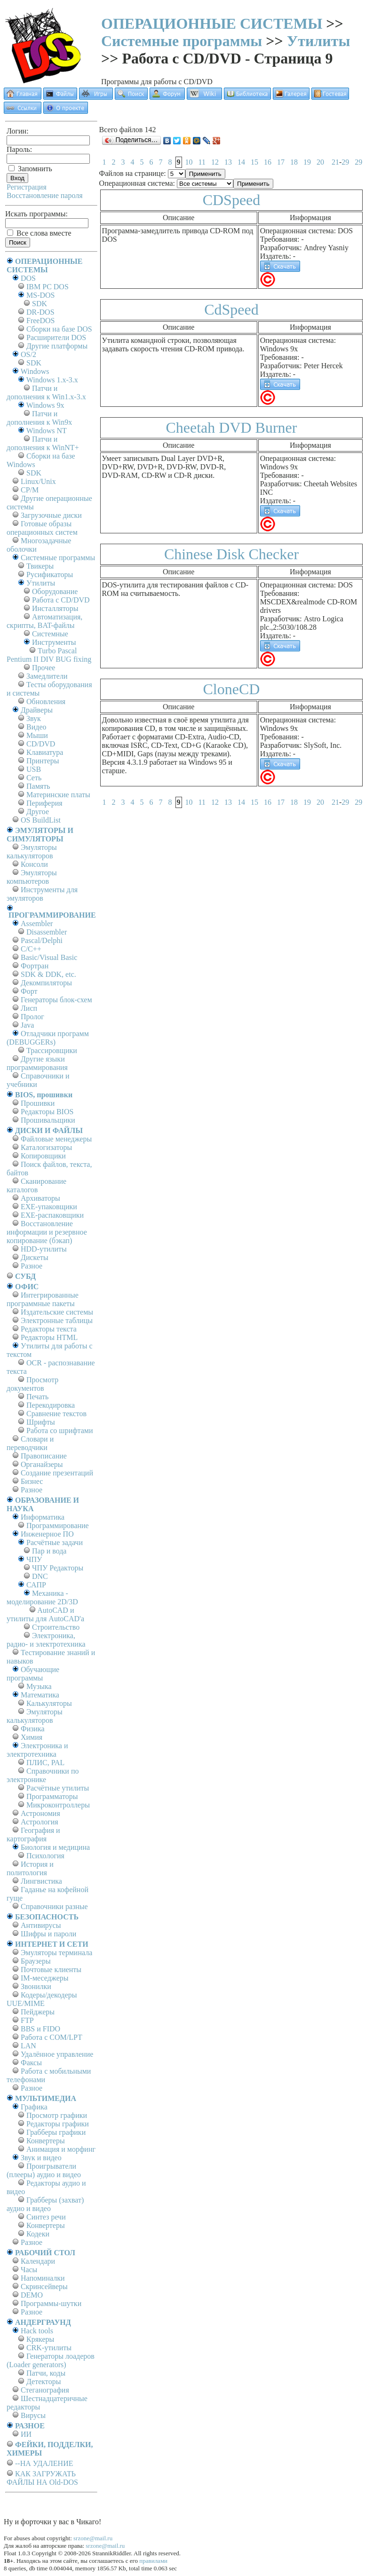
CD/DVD (40, 744)
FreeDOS (40, 321)
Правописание (44, 1456)
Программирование (57, 1526)
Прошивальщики (48, 1120)
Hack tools (37, 2331)
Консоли (34, 864)
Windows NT (46, 431)
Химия (31, 1737)
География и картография (33, 1834)
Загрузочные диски (51, 515)
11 (202, 162)
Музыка (39, 1686)
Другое (37, 812)
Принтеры (42, 761)
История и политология (30, 1868)
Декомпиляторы (46, 983)
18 (294, 162)
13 (228, 162)
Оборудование (55, 591)
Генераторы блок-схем (56, 1000)
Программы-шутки (51, 2303)
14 (241, 162)
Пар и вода (49, 1551)
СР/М (30, 490)
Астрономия (40, 1813)
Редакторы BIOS (47, 1112)
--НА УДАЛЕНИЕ (44, 2463)
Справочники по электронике (43, 1775)
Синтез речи (46, 2217)
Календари (38, 2261)
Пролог (32, 1017)
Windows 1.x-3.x (52, 380)
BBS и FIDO (40, 2029)
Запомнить (30, 169)
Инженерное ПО (47, 1534)
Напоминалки (43, 2278)
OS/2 (28, 354)
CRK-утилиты (48, 2348)
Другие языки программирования (37, 1063)
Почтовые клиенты (51, 1970)
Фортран (34, 966)
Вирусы (33, 2415)
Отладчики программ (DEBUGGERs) (48, 1038)
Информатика (42, 1517)
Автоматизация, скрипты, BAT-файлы (44, 621)
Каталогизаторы (46, 1147)
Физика (33, 1729)
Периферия (44, 803)
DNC (40, 1576)
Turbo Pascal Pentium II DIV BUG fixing (49, 655)
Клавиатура (44, 752)
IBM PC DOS (47, 287)
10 (189, 162)
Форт (29, 991)
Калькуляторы (49, 1703)
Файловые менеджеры (56, 1139)
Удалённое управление (57, 2054)
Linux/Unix (38, 481)
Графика (34, 2107)
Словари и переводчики (30, 1443)
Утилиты (318, 40)
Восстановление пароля (45, 195)
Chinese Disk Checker (231, 554)
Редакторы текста (49, 1329)
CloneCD (231, 689)
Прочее (43, 668)
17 (281, 162)
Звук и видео (41, 2158)
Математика (40, 1695)
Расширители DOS (56, 337)
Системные (50, 634)
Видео (36, 727)
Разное (31, 1266)
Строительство (55, 1627)
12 (215, 162)
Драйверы (37, 710)
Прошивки (38, 1103)
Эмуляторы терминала (56, 1953)
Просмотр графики (56, 2115)
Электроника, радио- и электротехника (46, 1640)
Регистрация (27, 187)
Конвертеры (45, 2141)
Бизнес (32, 1481)
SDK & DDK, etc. (48, 974)
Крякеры (40, 2339)
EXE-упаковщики (49, 1207)
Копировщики (43, 1156)
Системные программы (181, 40)
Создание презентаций (57, 1473)
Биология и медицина (55, 1847)
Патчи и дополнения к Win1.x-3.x (46, 392)
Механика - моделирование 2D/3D (42, 1597)
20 (320, 162)
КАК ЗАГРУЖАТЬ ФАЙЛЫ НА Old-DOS (42, 2478)
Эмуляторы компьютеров (32, 877)
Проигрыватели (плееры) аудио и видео (44, 2170)
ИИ (26, 2434)
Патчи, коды (45, 2373)
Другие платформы (56, 346)
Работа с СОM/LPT (51, 2037)
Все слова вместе (39, 233)
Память (38, 786)
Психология (45, 1856)
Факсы (31, 2063)
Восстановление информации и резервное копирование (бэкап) (47, 1232)
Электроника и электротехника (37, 1750)
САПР (36, 1585)
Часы (29, 2270)
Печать (37, 1397)
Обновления (45, 701)
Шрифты (40, 1422)
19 (307, 162)
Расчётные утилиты (57, 1788)
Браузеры (36, 1961)
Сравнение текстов (56, 1414)
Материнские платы (58, 795)
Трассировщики (51, 1050)
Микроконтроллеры (58, 1805)
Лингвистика (41, 1881)
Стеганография (45, 2390)
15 (254, 162)
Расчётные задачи (54, 1542)
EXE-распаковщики (52, 1215)
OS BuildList (41, 820)
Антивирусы (41, 1925)
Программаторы (52, 1796)
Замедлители (46, 676)
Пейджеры (38, 2012)
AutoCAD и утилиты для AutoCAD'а (45, 1614)
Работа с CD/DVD (61, 600)
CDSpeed (232, 199)
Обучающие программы (33, 1673)
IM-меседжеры (45, 1978)
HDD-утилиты (44, 1249)
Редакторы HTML (49, 1337)
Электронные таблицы (57, 1320)
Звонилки (36, 1986)
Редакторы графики (57, 2124)
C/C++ (31, 949)
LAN (28, 2046)
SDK (39, 304)
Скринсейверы (44, 2287)
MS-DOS (40, 295)
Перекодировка (50, 1405)
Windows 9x (45, 405)
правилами (153, 2560)
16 (267, 162)
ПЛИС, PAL (45, 1763)
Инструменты (54, 642)
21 (335, 162)
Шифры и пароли (48, 1934)
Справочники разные (54, 1906)
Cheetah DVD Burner (231, 427)
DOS (28, 278)
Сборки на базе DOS (59, 329)
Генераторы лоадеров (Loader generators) (51, 2360)
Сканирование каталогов (36, 1185)
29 (345, 162)
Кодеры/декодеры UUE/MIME (42, 1999)
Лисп (29, 1008)
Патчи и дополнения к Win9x (39, 418)
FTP (27, 2020)
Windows (35, 371)
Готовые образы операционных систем (42, 528)
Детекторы (43, 2382)
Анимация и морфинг (60, 2149)
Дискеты (34, 1257)
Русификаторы (49, 575)
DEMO (32, 2295)
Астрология (39, 1822)
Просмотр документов (32, 1384)
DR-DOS (40, 312)
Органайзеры (42, 1464)
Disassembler (46, 932)
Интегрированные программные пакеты (43, 1299)
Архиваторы (40, 1198)
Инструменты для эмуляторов (42, 894)
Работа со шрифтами (59, 1431)
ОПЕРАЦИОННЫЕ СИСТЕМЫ (211, 23)
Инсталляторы (55, 608)
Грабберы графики (56, 2132)
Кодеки (37, 2234)
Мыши (37, 735)
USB (33, 769)
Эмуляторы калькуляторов (32, 851)
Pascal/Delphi (42, 940)
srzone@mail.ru (92, 2538)
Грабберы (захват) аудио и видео (45, 2204)
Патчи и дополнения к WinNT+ (43, 443)
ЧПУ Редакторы (57, 1568)
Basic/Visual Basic (49, 957)
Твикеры (40, 566)
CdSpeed (231, 309)
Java (27, 1025)
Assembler (37, 923)
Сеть (33, 778)
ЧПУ (34, 1559)
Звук (33, 718)
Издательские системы (57, 1312)
